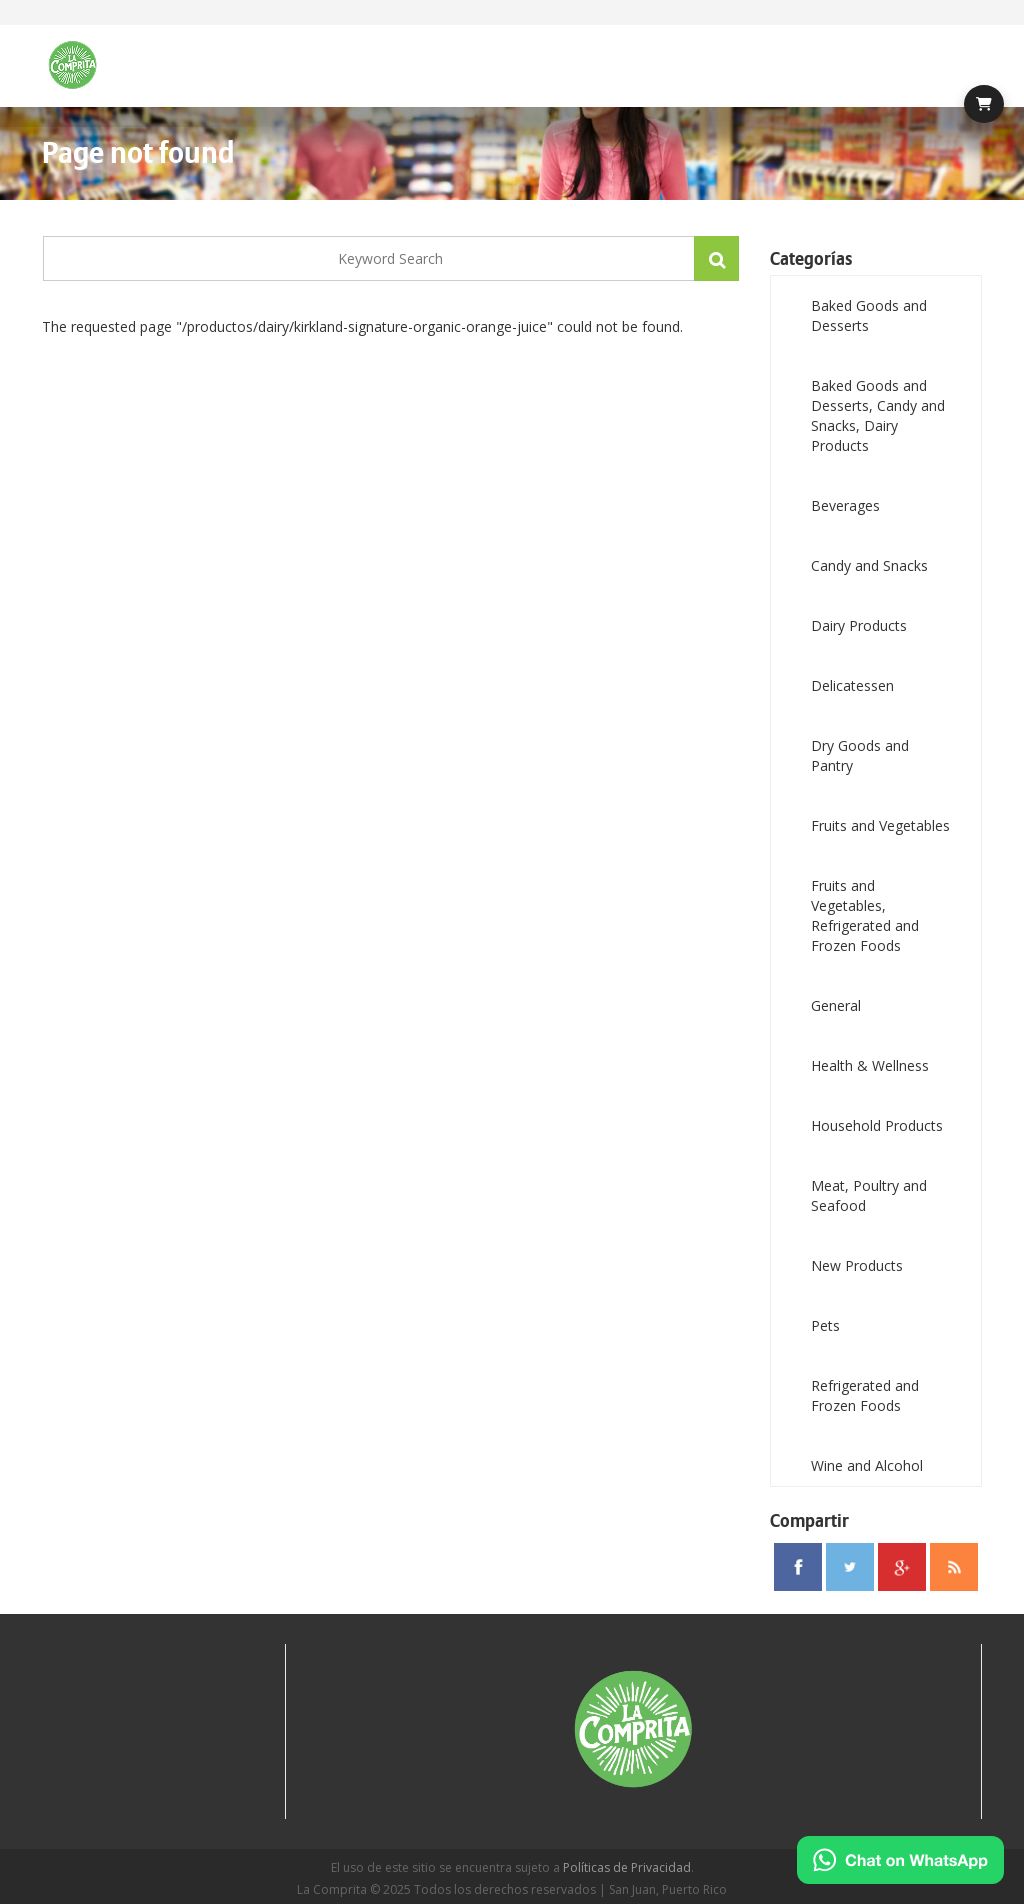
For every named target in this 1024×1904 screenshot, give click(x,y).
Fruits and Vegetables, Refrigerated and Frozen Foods (865, 915)
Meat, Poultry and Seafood (869, 1195)
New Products (857, 1265)
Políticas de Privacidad (627, 1867)
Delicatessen (852, 685)
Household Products (877, 1125)
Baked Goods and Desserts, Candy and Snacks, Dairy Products (878, 415)
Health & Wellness (870, 1065)
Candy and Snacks (869, 565)
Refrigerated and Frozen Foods (865, 1395)
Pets (825, 1325)
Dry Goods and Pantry (860, 755)
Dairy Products (859, 625)
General (836, 1005)
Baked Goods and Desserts (869, 315)
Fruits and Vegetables (880, 825)
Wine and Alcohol (867, 1465)
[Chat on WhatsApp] (900, 1860)
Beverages (845, 505)
